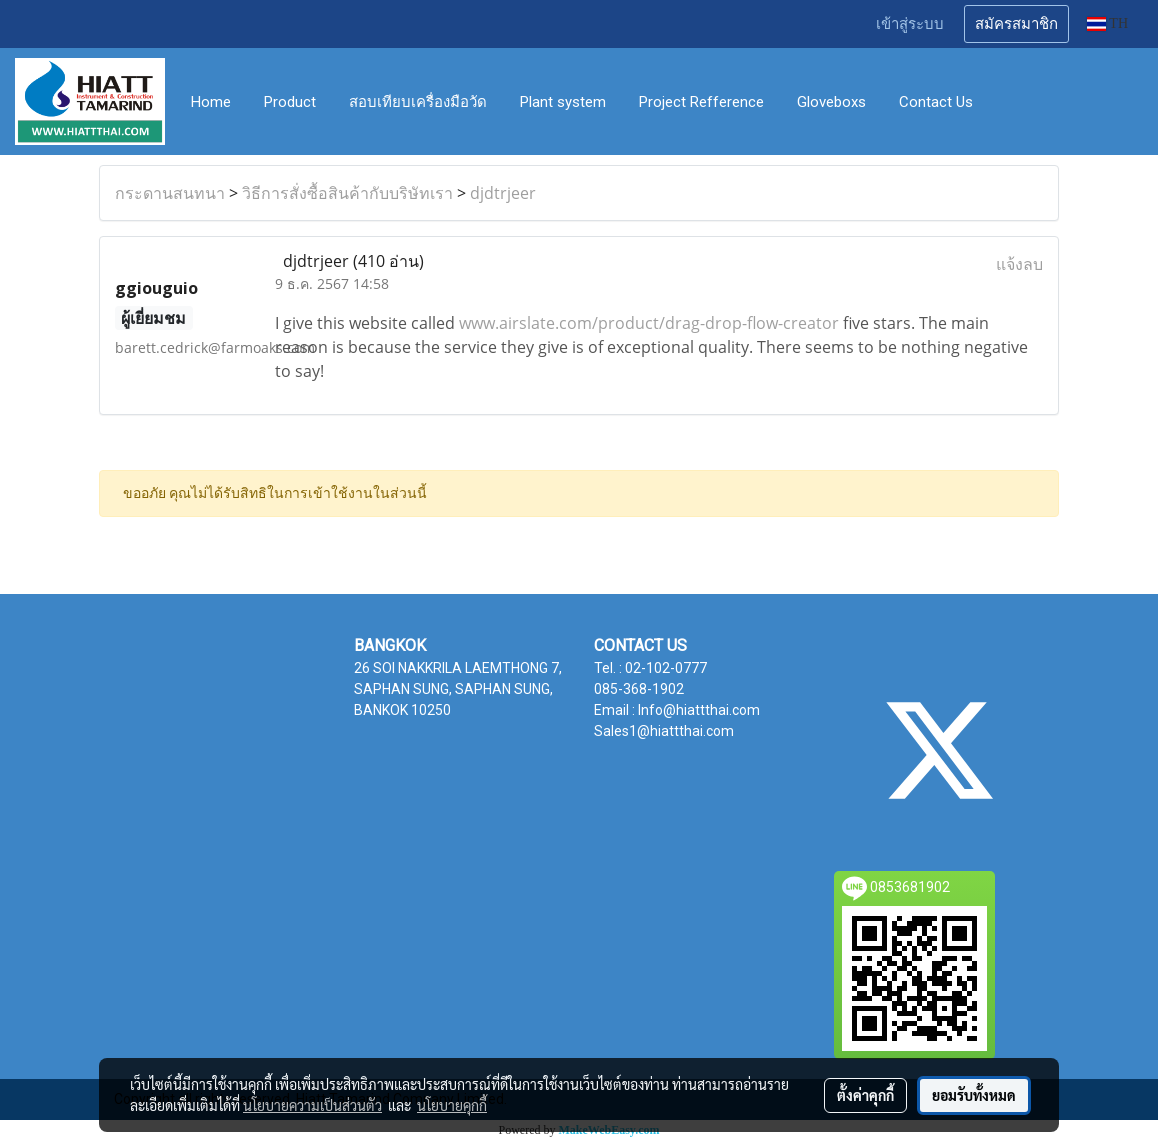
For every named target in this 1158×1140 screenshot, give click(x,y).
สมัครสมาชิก (1016, 24)
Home (211, 102)
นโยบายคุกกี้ (452, 1105)
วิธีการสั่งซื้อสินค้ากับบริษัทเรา (347, 193)
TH (1107, 23)
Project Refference (701, 102)
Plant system (563, 102)
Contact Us (936, 102)
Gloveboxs (831, 102)
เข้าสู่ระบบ (910, 24)
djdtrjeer (503, 193)
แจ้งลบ (1019, 264)
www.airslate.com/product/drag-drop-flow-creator (649, 323)
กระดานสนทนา (170, 193)
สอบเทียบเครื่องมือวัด (418, 102)
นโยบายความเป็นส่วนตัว (312, 1105)
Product (290, 102)
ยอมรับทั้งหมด (974, 1095)
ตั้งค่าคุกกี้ (865, 1095)
